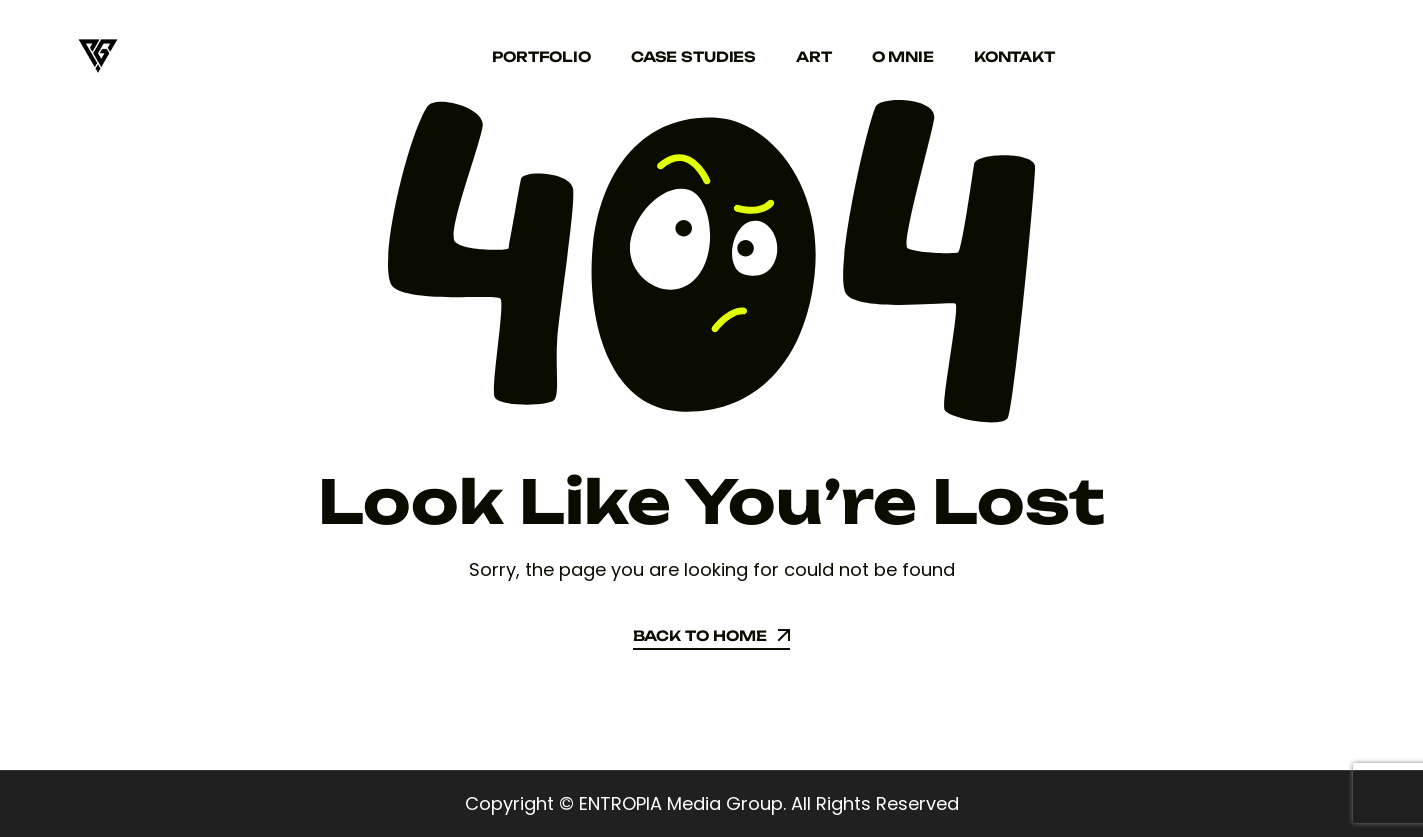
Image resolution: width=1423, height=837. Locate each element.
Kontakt (1014, 56)
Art (814, 56)
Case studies (693, 56)
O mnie (903, 56)
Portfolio (541, 56)
